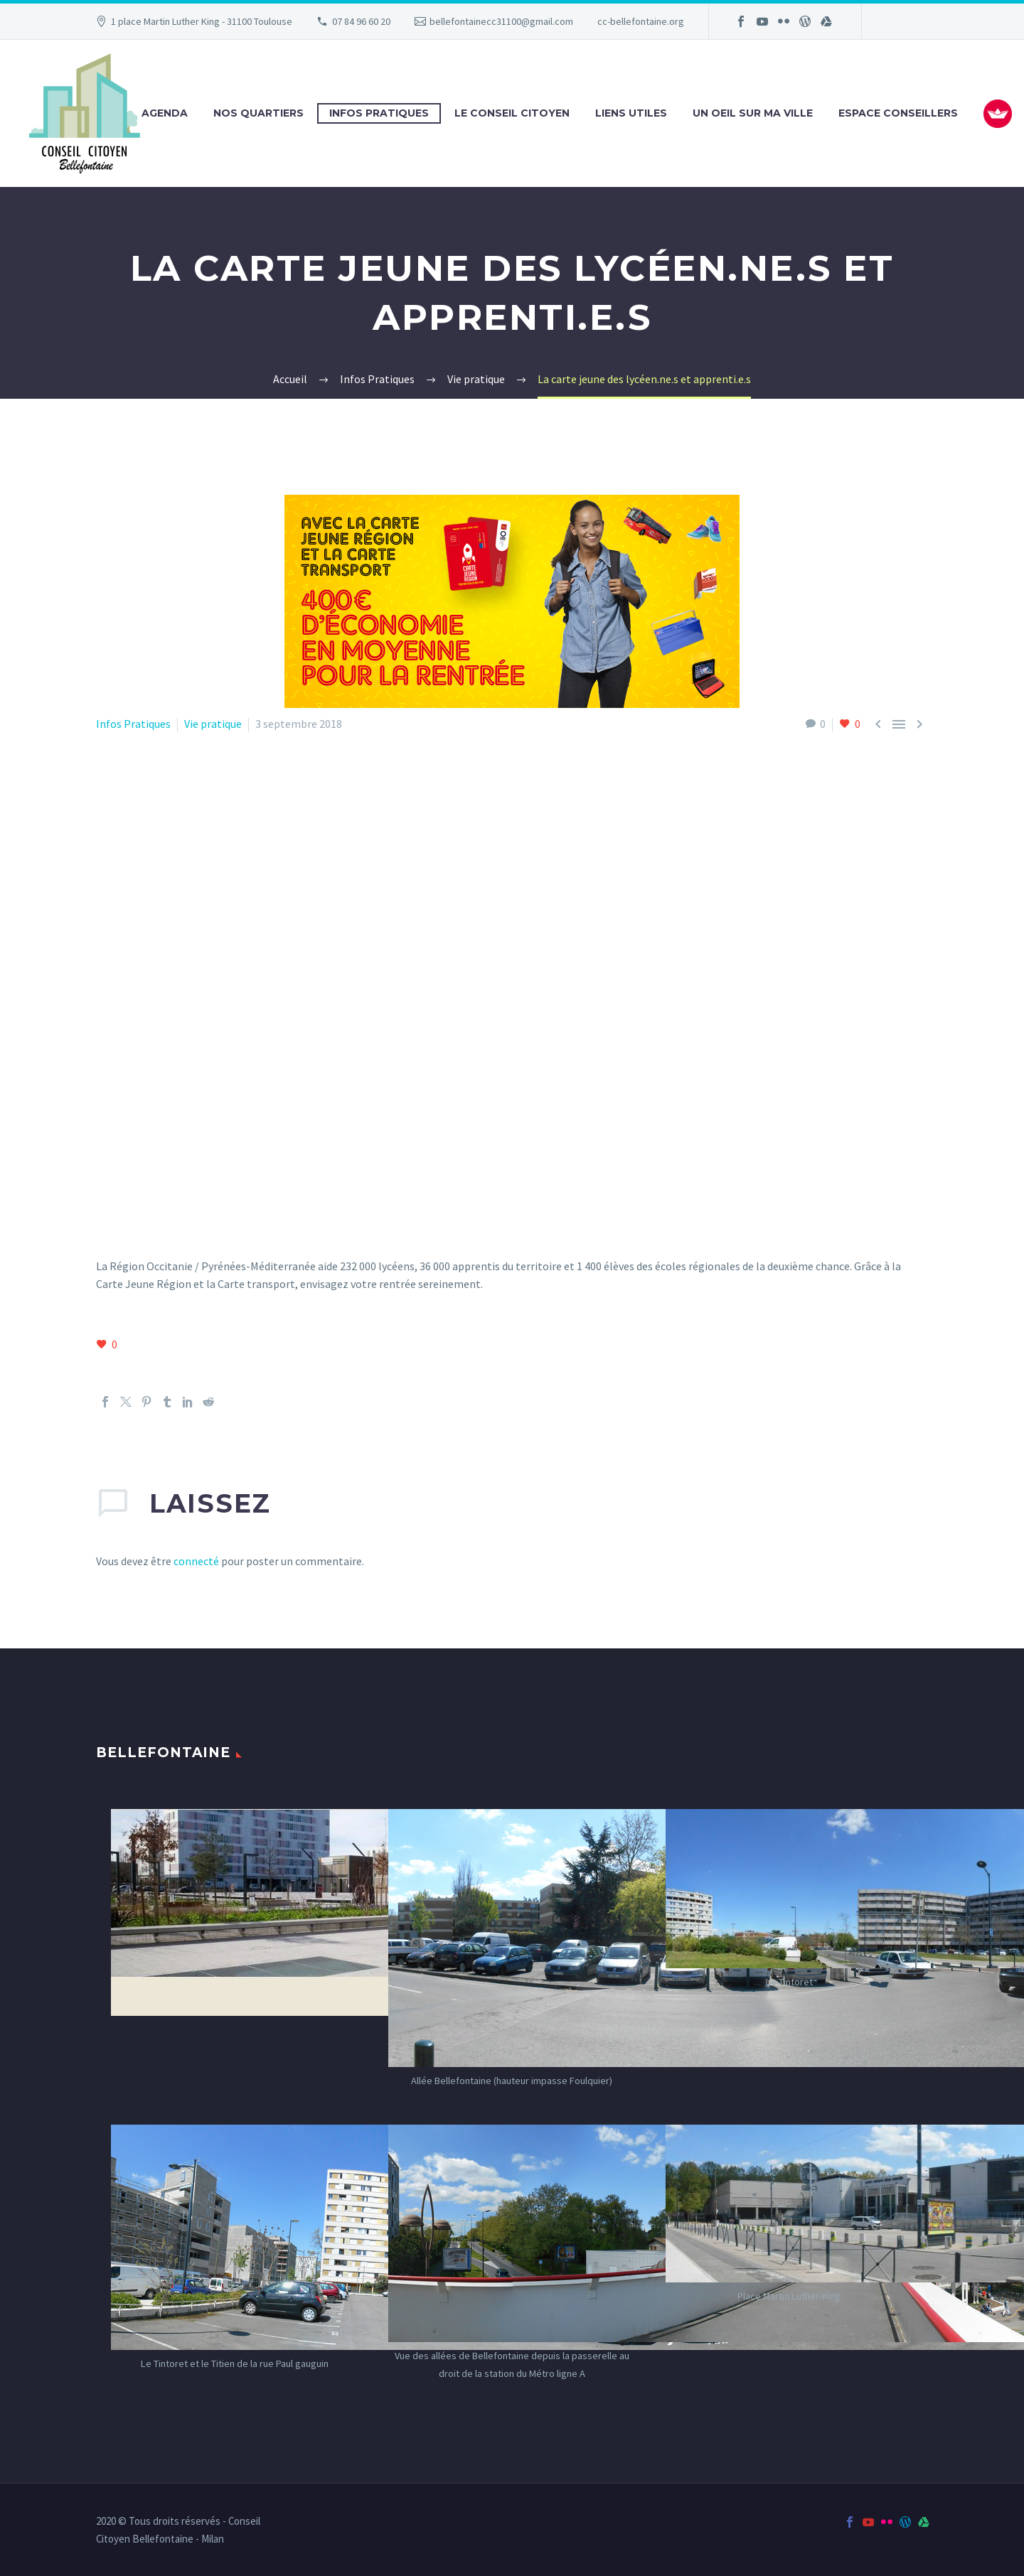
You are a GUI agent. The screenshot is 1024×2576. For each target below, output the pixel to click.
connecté (196, 1561)
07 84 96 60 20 (361, 21)
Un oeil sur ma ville (753, 113)
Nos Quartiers (258, 113)
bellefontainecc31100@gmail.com (501, 21)
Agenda (165, 113)
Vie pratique (213, 724)
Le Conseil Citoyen (512, 113)
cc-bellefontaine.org (640, 21)
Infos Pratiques (379, 113)
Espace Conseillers (898, 113)
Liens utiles (631, 113)
